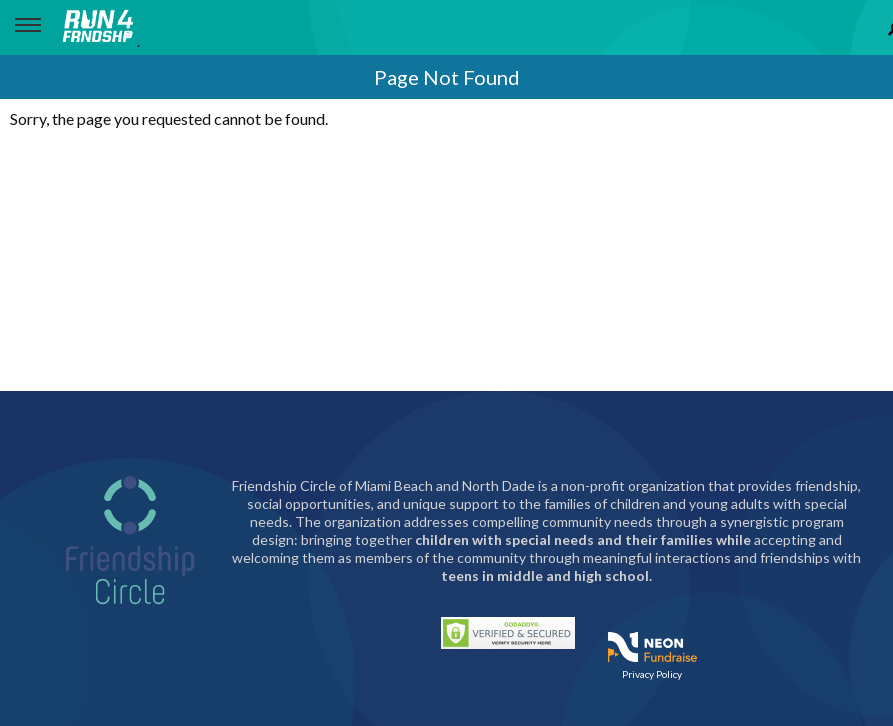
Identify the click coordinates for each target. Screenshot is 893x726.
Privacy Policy (652, 674)
